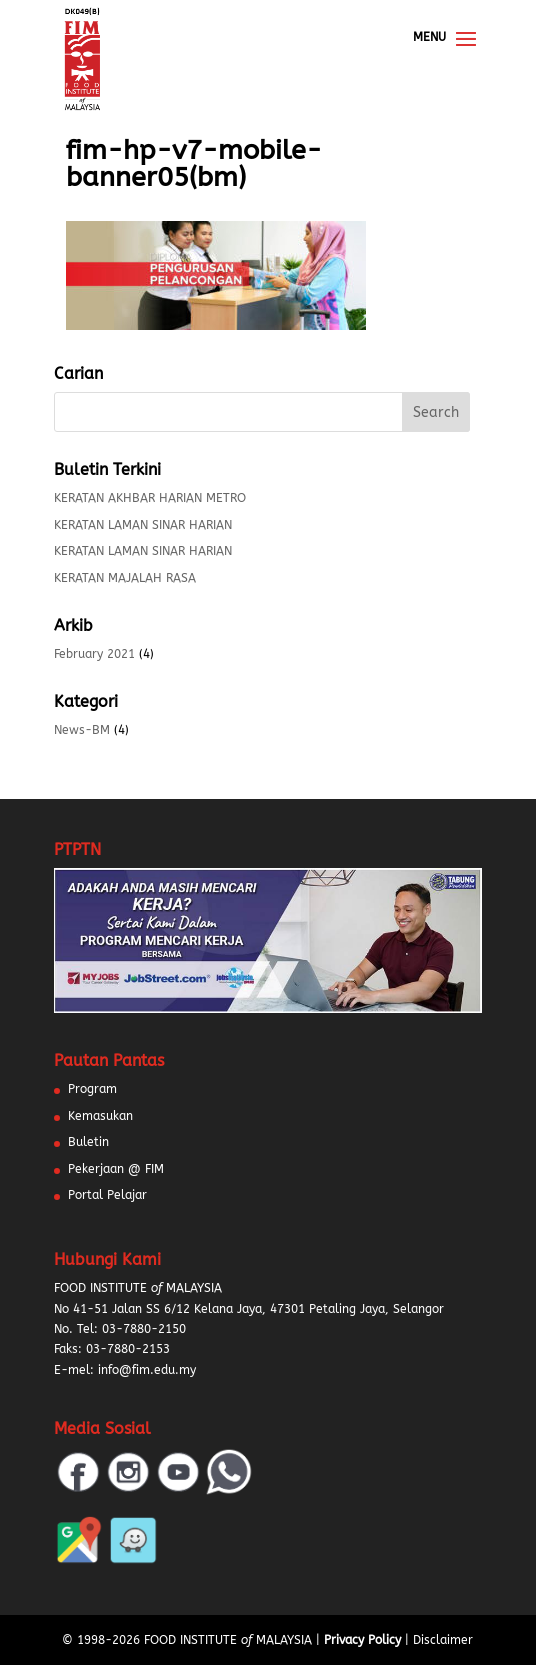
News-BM (82, 730)
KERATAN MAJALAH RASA (125, 578)
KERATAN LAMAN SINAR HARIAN (143, 525)
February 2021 (94, 654)
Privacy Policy (362, 1640)
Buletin (88, 1142)
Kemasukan (100, 1116)
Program (92, 1089)
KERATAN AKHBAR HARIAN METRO (150, 498)
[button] (40, 1625)
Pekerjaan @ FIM (116, 1169)
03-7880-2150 (144, 1329)
